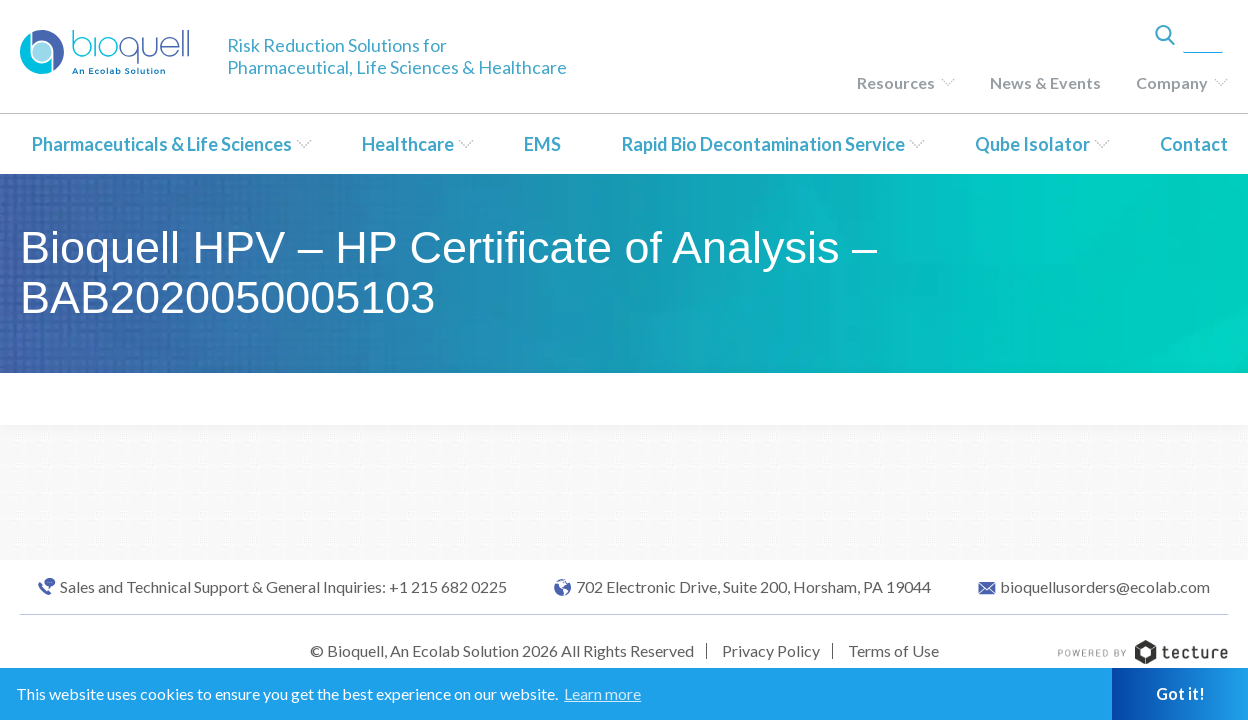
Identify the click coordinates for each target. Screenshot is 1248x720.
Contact (1194, 144)
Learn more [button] (602, 693)
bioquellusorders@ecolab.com (1105, 587)
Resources (896, 82)
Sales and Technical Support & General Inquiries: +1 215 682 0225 (283, 587)
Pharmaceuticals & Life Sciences (162, 144)
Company (1172, 82)
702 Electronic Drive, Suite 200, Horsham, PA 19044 (753, 587)
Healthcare (408, 144)
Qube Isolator (1032, 144)
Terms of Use (893, 650)
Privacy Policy (771, 650)
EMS (542, 144)
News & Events (1045, 82)
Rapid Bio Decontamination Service (763, 144)
